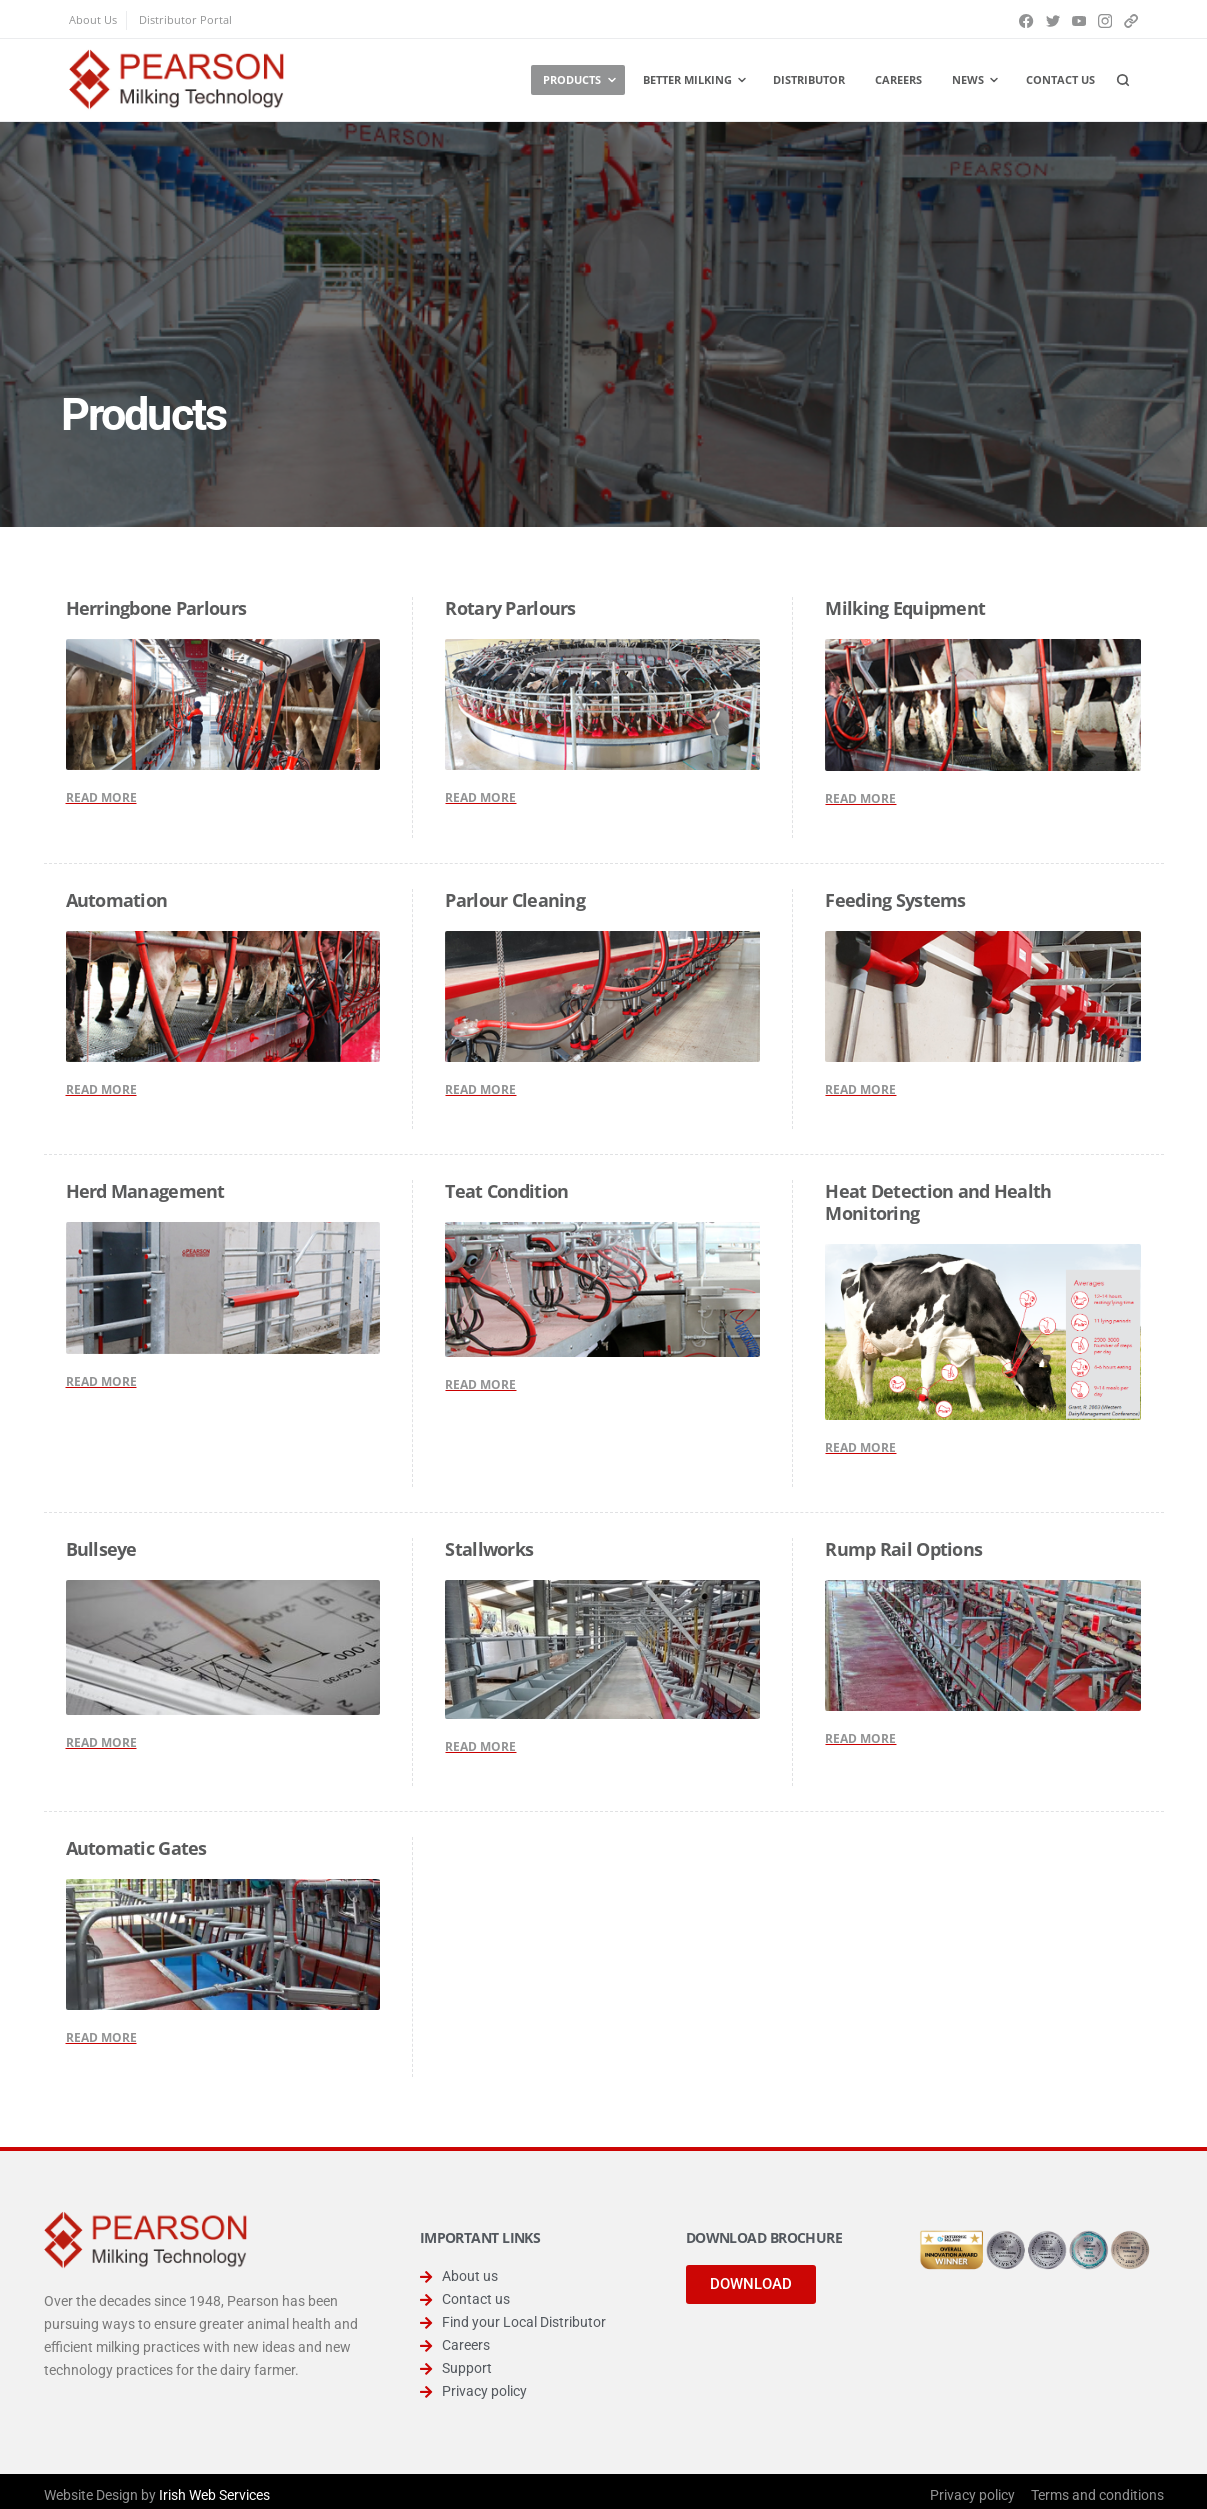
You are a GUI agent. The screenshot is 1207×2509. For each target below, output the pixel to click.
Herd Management (145, 1191)
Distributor (809, 79)
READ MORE (101, 797)
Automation (117, 900)
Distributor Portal (185, 19)
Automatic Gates (136, 1848)
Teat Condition (506, 1191)
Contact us (1060, 79)
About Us (93, 19)
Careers (898, 79)
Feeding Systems (895, 900)
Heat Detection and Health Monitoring (938, 1202)
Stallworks (489, 1549)
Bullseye (101, 1549)
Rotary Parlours (510, 608)
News (968, 79)
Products (572, 79)
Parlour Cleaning (514, 900)
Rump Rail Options (903, 1549)
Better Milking (687, 79)
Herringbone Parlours (156, 608)
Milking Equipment (905, 608)
